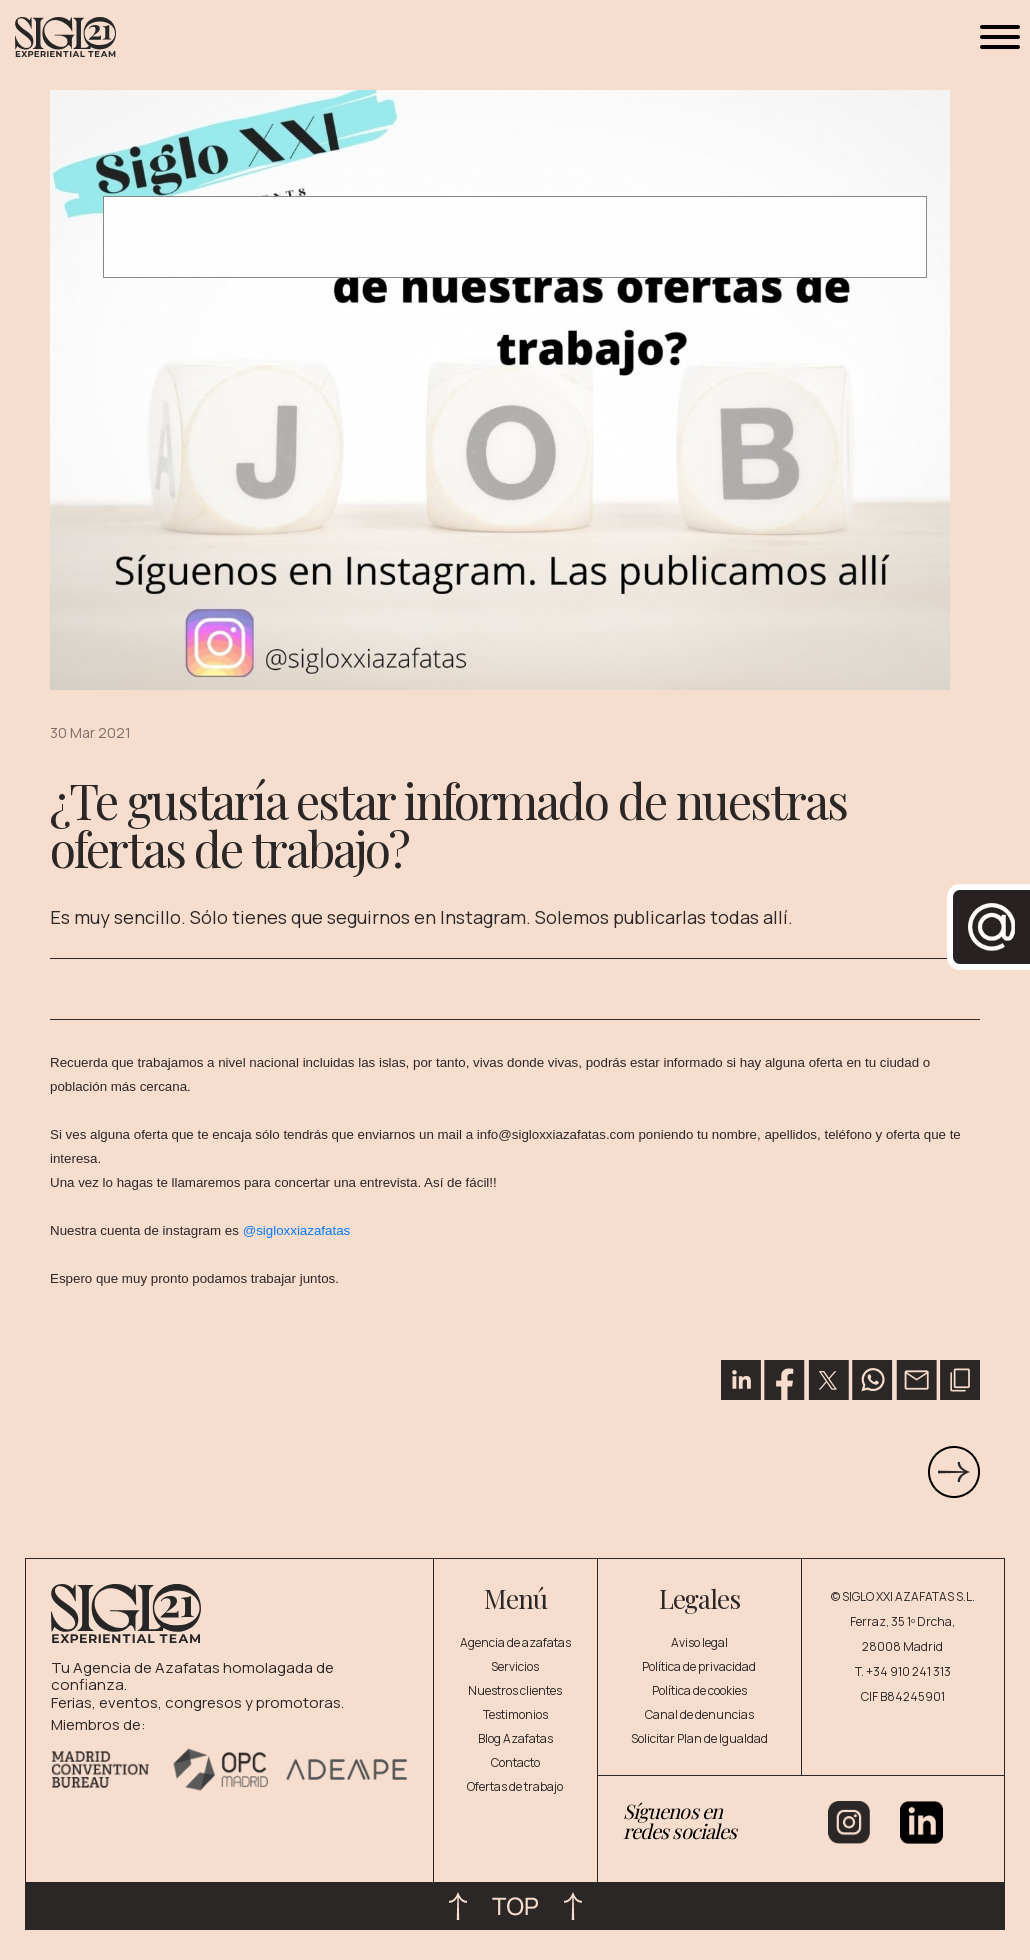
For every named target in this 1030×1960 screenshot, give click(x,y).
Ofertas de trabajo (515, 1786)
